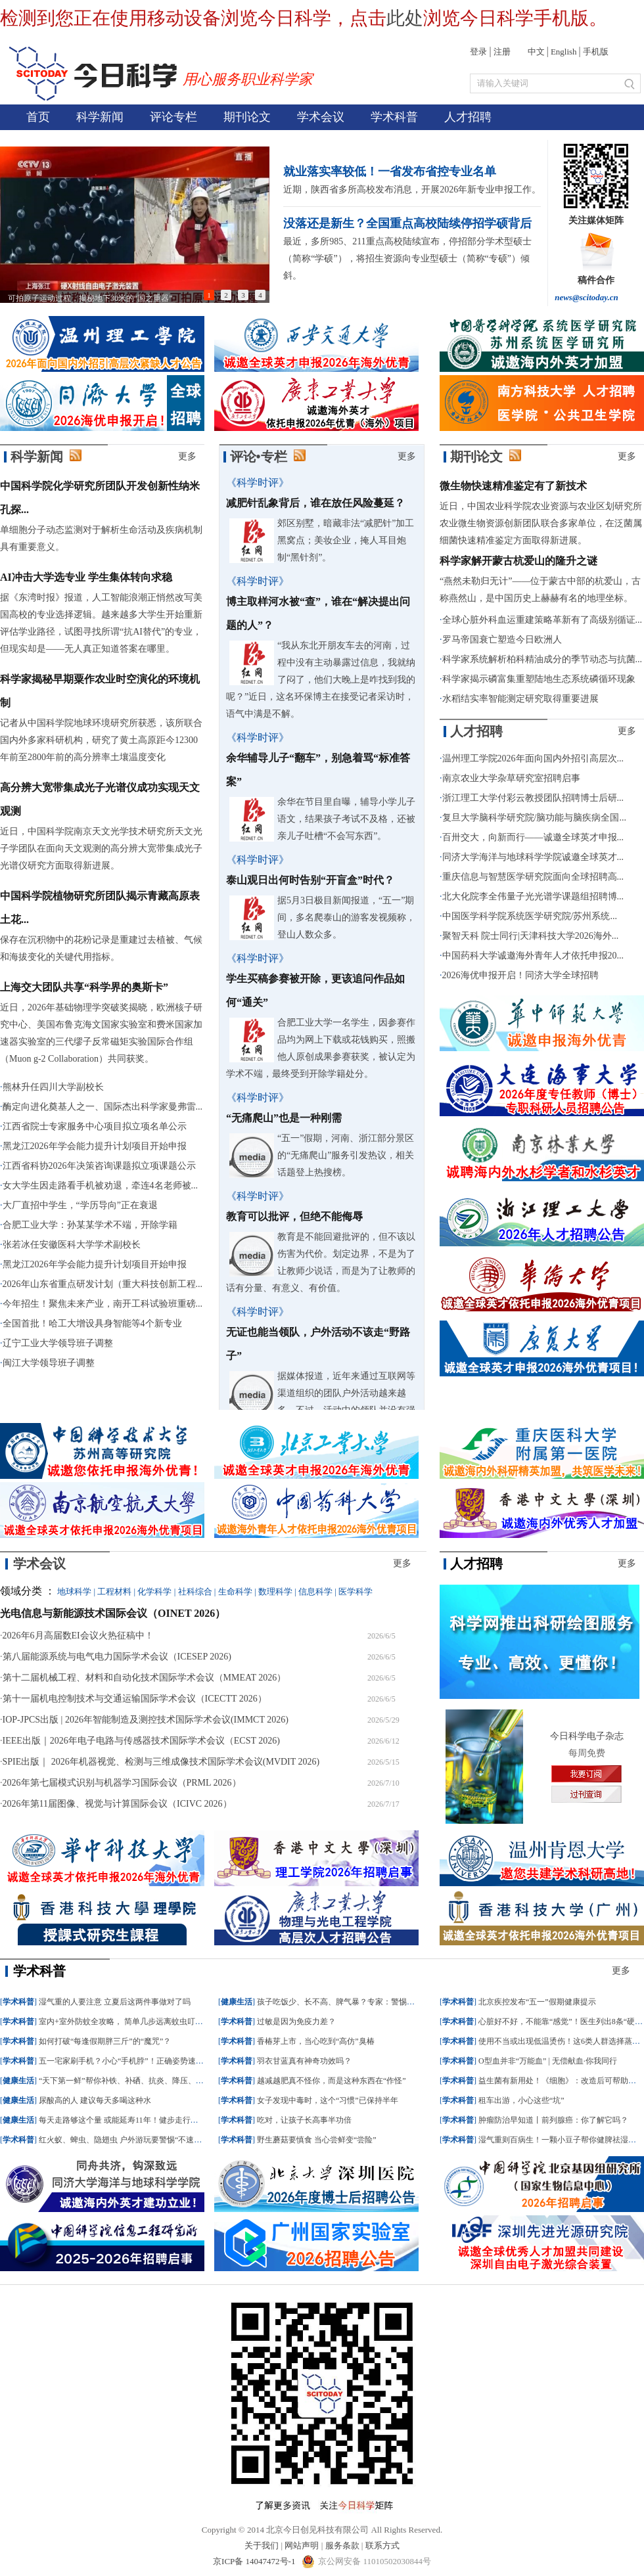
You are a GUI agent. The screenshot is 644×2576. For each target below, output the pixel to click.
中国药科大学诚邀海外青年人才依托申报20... (533, 955)
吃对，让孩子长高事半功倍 (304, 2120)
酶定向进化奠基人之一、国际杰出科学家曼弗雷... (103, 1107)
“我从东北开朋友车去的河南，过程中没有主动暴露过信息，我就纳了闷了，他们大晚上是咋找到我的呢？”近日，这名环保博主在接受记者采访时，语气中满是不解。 (320, 680)
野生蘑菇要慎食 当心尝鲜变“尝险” (317, 2139)
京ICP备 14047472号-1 (255, 2561)
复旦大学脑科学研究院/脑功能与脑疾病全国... (534, 818)
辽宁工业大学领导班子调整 (58, 1343)
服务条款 (342, 2545)
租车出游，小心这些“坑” (521, 2100)
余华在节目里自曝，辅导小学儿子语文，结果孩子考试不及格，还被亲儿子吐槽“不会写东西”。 (346, 819)
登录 (478, 51)
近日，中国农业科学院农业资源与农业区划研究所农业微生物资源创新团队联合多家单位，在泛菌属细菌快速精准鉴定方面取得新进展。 (541, 523)
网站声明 (302, 2545)
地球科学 (74, 1591)
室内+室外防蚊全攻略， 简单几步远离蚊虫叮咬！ (125, 2021)
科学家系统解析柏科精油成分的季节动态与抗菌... (542, 659)
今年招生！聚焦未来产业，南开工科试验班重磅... (103, 1304)
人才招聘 (468, 117)
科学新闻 (100, 117)
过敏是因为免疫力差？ (296, 2021)
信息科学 (315, 1591)
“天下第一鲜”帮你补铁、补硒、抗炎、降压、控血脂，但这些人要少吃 (161, 2080)
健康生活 (18, 2080)
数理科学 (275, 1591)
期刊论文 (247, 117)
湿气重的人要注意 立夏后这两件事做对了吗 (115, 2001)
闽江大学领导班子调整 (49, 1363)
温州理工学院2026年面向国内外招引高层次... (533, 758)
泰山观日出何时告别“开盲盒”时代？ (310, 880)
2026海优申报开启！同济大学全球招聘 (520, 975)
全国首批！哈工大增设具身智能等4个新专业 (92, 1323)
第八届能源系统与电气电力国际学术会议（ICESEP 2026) (117, 1656)
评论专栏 (173, 117)
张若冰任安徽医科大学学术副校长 (72, 1245)
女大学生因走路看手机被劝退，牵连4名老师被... (100, 1185)
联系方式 (382, 2545)
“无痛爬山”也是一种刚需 (284, 1117)
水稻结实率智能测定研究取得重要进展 (520, 699)
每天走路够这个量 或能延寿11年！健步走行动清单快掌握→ (142, 2120)
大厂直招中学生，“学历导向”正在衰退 (80, 1205)
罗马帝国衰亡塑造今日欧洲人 (502, 639)
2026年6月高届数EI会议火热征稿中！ (78, 1635)
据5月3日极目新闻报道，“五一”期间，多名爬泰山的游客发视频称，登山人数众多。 (346, 917)
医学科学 (355, 1591)
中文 (536, 51)
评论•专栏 (258, 456)
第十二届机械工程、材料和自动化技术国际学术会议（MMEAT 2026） (145, 1678)
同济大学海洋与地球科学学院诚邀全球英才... (533, 857)
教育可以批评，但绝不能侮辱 (294, 1216)
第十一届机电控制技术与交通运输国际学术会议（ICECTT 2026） (135, 1699)
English (564, 51)
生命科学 (235, 1591)
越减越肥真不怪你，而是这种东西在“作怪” (331, 2080)
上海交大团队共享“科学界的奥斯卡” (84, 987)
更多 (187, 456)
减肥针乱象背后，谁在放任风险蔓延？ (315, 502)
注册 (502, 51)
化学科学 (154, 1591)
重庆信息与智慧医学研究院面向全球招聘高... (533, 877)
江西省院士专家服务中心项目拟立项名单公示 (95, 1126)
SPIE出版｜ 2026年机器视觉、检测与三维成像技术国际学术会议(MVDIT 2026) (161, 1762)
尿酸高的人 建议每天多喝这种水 (95, 2100)
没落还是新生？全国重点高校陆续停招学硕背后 (407, 223)
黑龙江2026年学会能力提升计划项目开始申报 (95, 1146)
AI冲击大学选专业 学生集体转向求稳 (86, 577)
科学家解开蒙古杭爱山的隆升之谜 (518, 560)
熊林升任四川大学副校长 (53, 1087)
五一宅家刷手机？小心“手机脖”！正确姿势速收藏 (125, 2061)
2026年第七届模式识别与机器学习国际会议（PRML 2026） (122, 1783)
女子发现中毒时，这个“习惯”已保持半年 (327, 2100)
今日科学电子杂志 (587, 1736)
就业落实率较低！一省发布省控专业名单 (389, 171)
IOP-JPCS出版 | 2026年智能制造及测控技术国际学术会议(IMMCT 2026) (145, 1720)
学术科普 (394, 117)
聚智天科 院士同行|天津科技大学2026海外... (530, 936)
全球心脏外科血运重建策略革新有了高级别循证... (542, 620)
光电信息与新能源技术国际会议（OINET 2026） (112, 1613)
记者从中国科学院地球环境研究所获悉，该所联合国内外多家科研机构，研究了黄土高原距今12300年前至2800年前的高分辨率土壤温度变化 (101, 740)
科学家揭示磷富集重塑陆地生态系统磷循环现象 (538, 679)
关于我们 (261, 2545)
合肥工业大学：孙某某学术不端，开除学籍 (90, 1225)
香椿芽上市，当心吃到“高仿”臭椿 (316, 2041)
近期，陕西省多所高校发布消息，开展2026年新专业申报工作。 (412, 189)
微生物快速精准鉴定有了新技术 (513, 485)
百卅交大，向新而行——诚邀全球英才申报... (533, 837)
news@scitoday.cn (586, 297)
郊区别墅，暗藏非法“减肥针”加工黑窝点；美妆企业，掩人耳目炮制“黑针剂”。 (345, 540)
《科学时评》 (257, 482)
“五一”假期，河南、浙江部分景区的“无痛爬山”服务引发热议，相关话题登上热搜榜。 (345, 1155)
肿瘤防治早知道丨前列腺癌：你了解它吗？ (553, 2120)
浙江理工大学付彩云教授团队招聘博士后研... (533, 798)
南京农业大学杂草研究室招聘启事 (511, 778)
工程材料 (114, 1591)
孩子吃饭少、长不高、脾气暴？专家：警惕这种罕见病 (351, 2001)
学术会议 (320, 117)
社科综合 (195, 1591)
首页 (38, 117)
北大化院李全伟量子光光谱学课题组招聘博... (533, 896)
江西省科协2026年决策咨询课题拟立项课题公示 (99, 1166)
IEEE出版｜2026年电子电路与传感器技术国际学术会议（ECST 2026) (141, 1741)
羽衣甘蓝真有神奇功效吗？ (304, 2061)
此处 (404, 18)
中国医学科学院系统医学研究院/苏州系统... (529, 916)
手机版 (596, 51)
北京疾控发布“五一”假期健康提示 (537, 2001)
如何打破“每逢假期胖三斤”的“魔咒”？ (105, 2041)
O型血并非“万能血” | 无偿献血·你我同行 (547, 2061)
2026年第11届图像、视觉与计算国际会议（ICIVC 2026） (117, 1804)
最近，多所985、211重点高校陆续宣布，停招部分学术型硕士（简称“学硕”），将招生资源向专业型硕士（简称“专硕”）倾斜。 (407, 259)
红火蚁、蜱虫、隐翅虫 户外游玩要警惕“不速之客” (126, 2139)
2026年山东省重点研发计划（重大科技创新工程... (103, 1284)
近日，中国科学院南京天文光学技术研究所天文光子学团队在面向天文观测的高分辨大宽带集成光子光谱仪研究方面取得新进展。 (101, 848)
